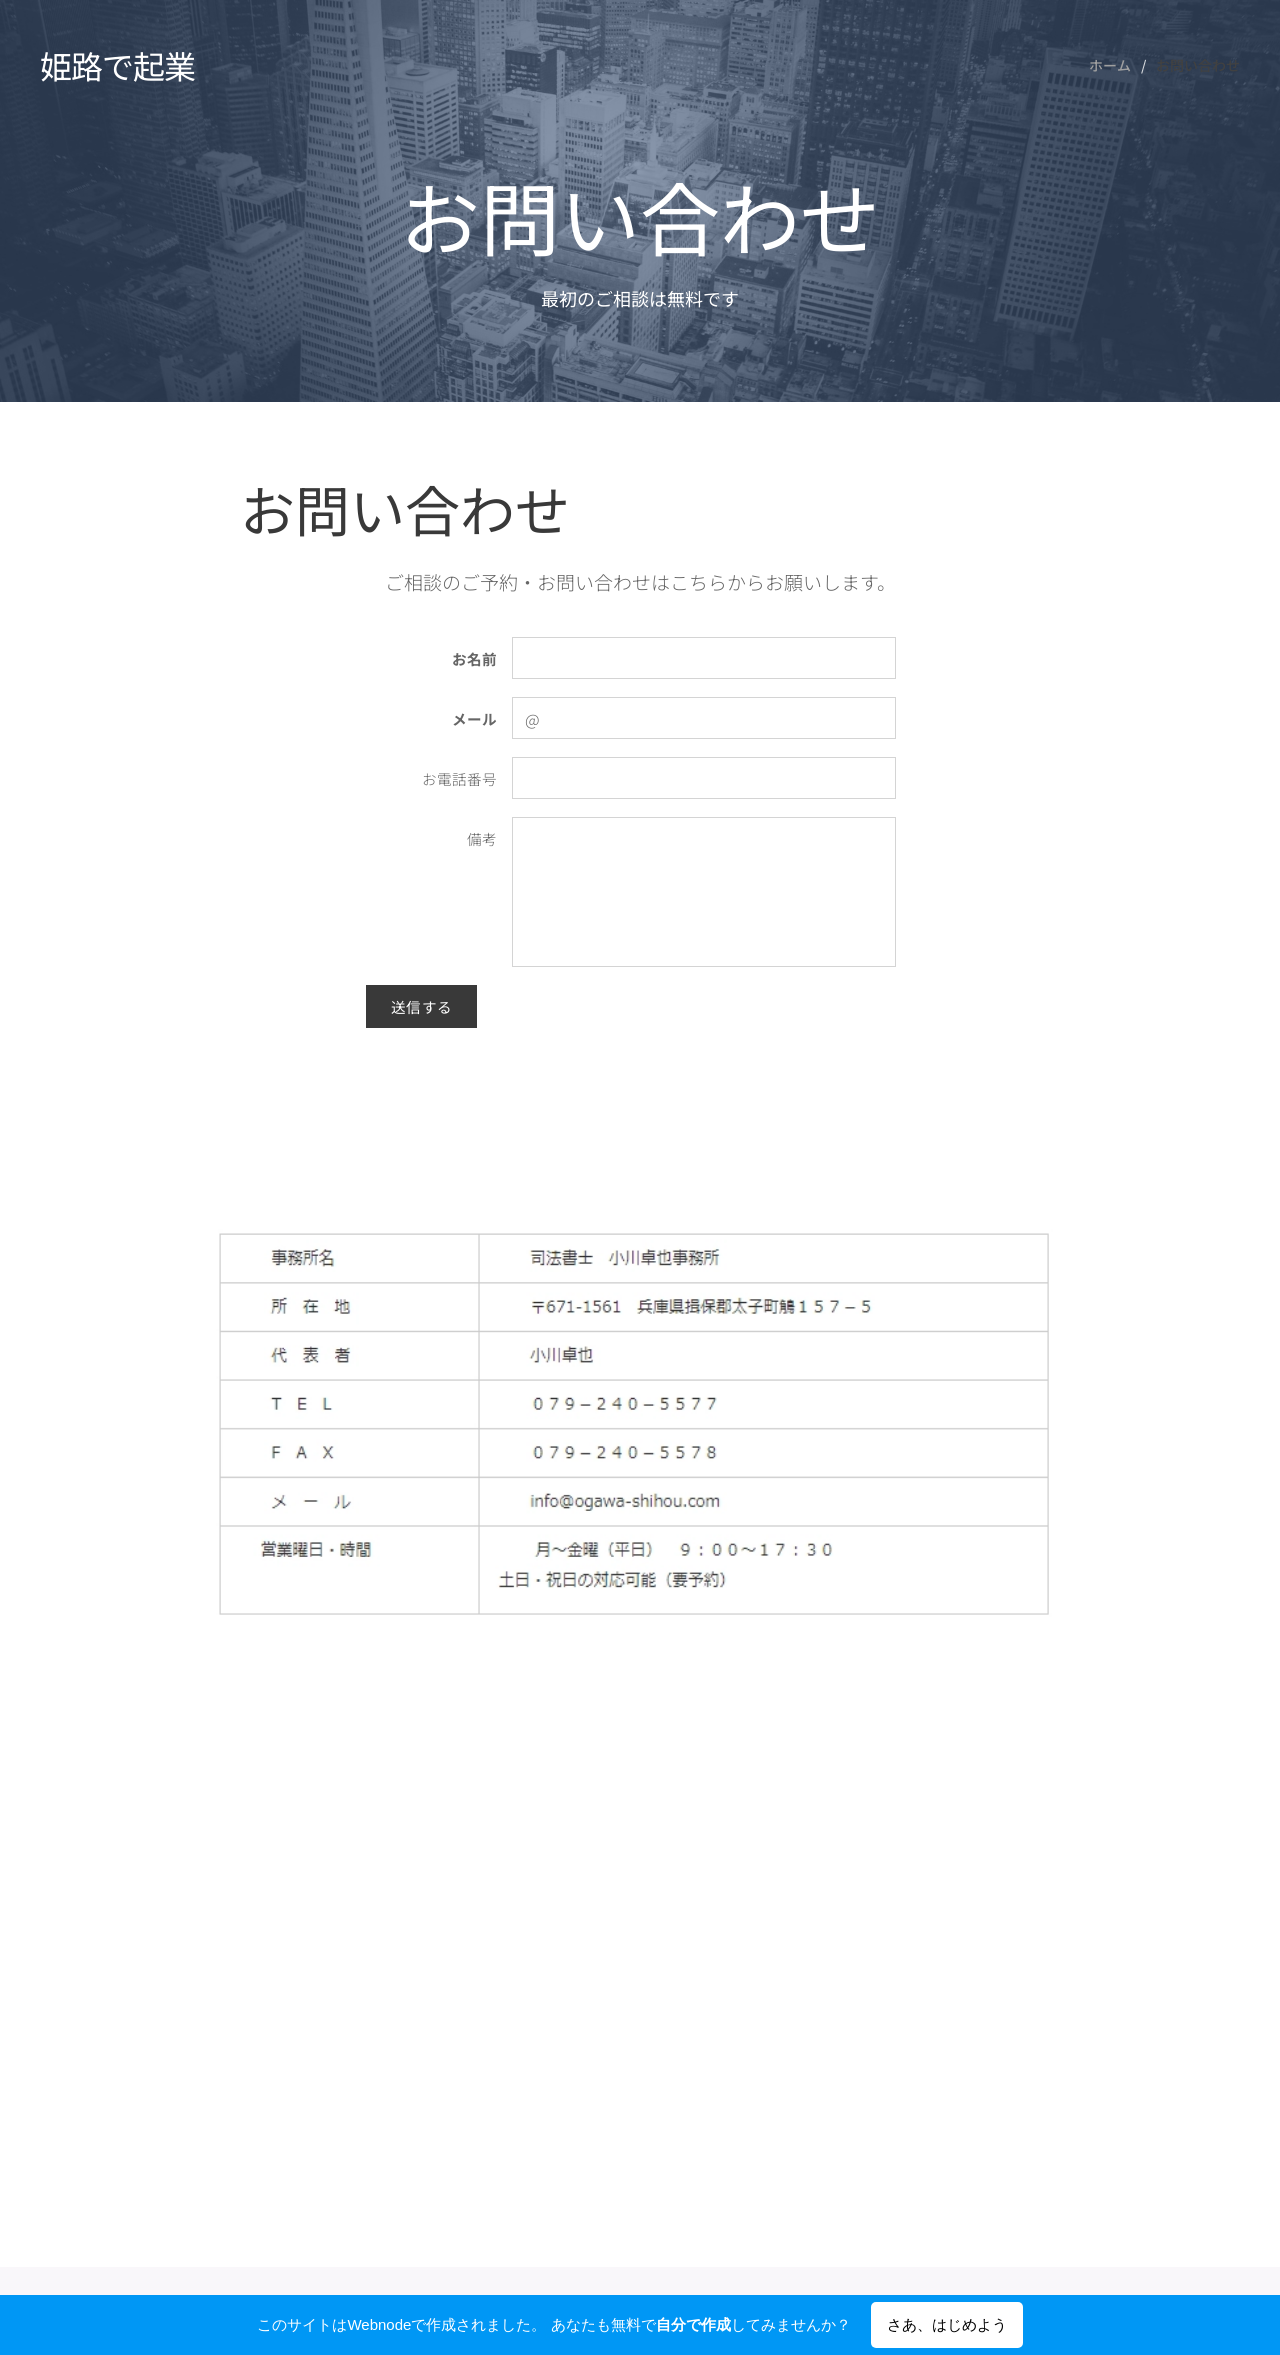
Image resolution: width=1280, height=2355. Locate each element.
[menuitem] (1115, 65)
